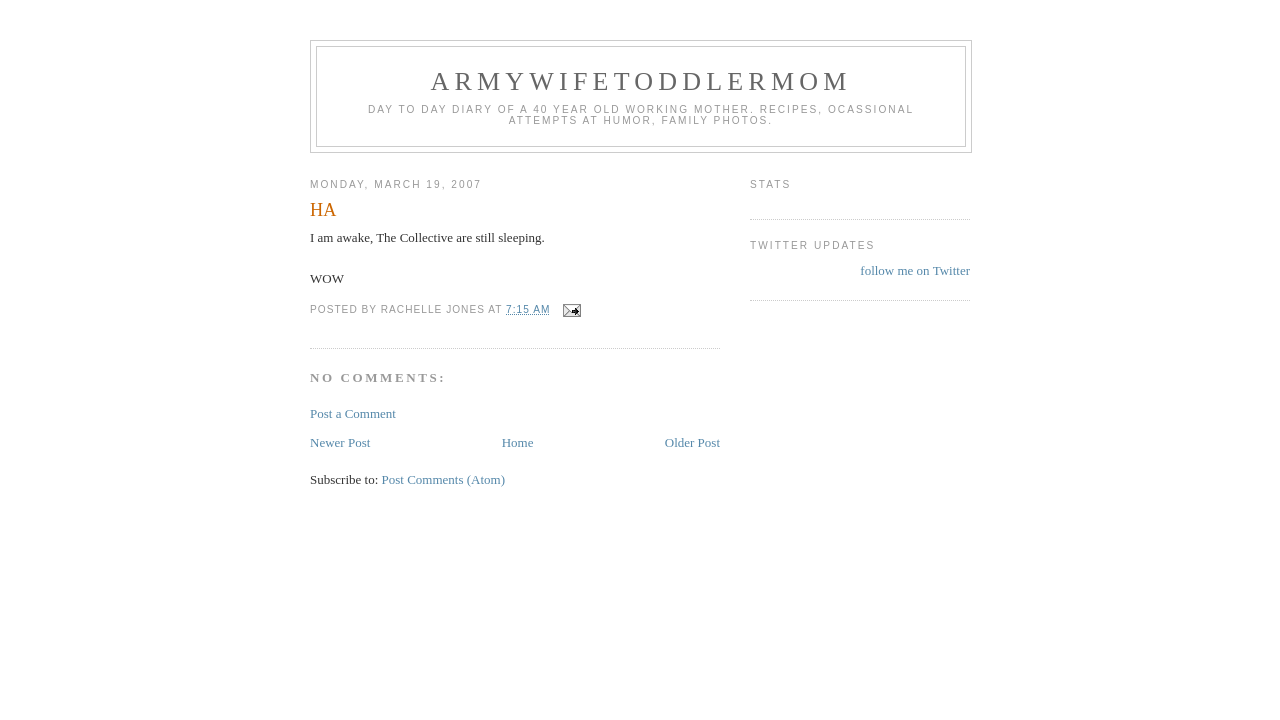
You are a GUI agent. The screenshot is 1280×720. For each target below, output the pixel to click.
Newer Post (340, 442)
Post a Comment (353, 413)
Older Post (692, 442)
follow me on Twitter (915, 270)
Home (518, 442)
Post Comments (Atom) (444, 479)
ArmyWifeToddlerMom (640, 81)
